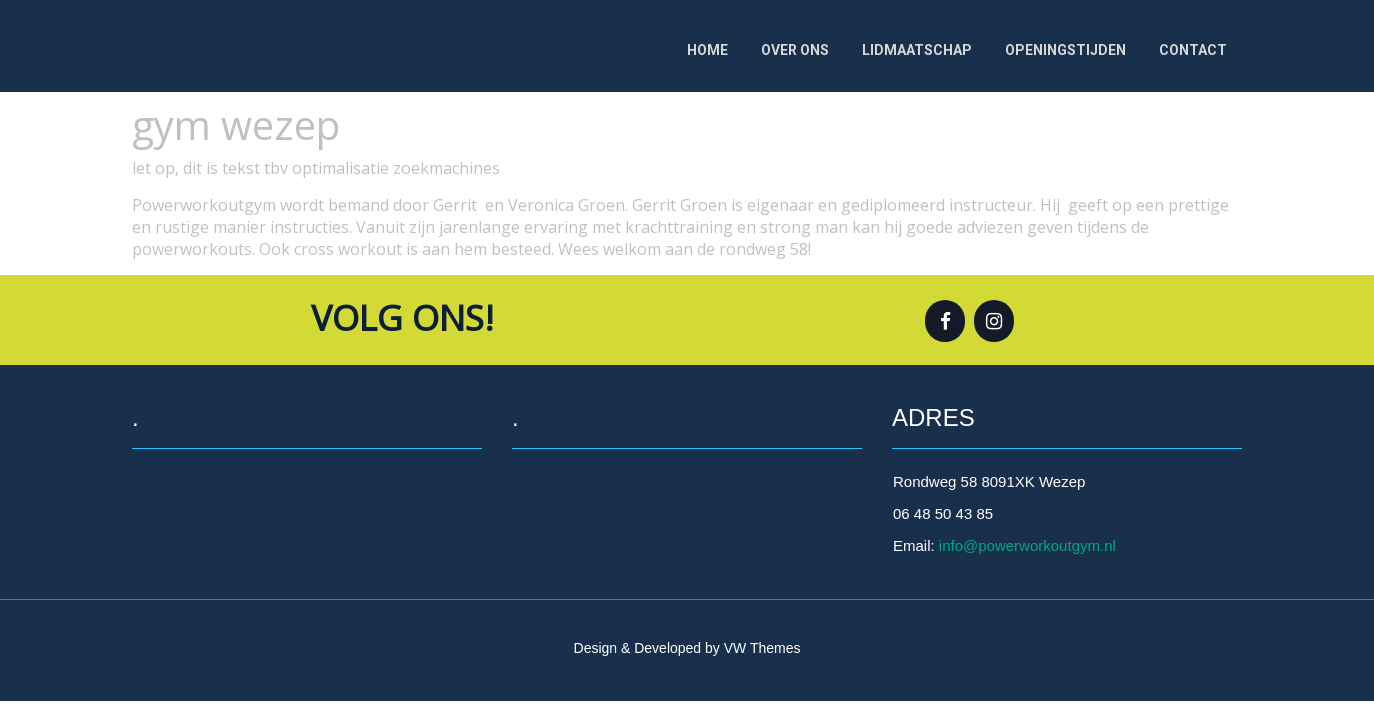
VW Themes (760, 648)
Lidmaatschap (917, 50)
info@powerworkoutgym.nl (1027, 545)
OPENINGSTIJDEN (1065, 50)
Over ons (795, 50)
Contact (1193, 50)
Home (707, 50)
